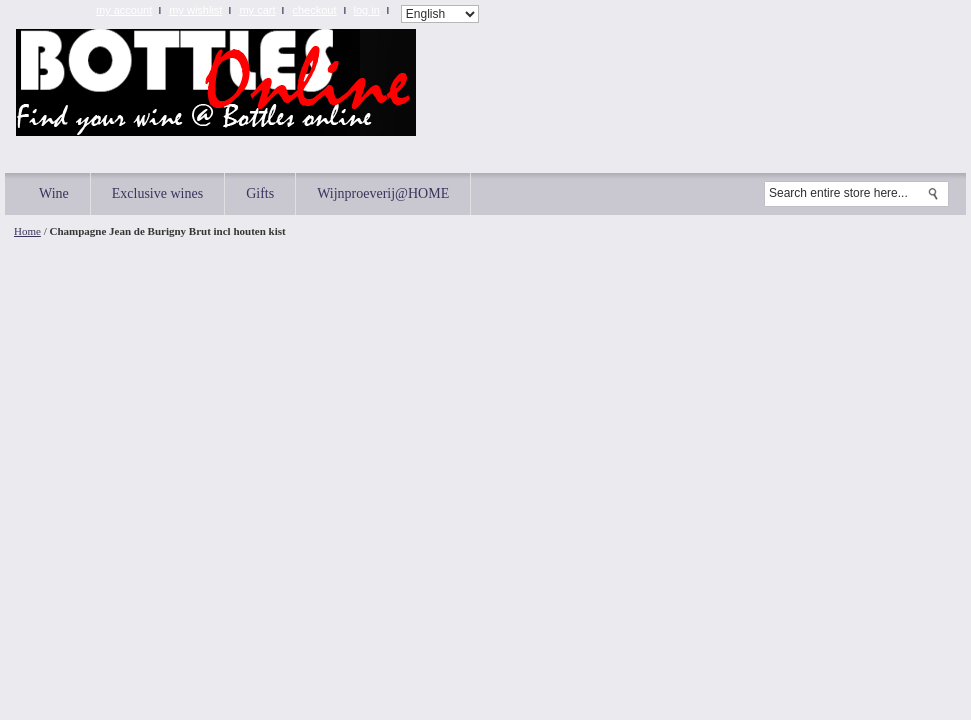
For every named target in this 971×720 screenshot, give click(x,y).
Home (27, 231)
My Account (124, 10)
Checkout (314, 10)
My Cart (257, 10)
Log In (367, 10)
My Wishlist (195, 10)
